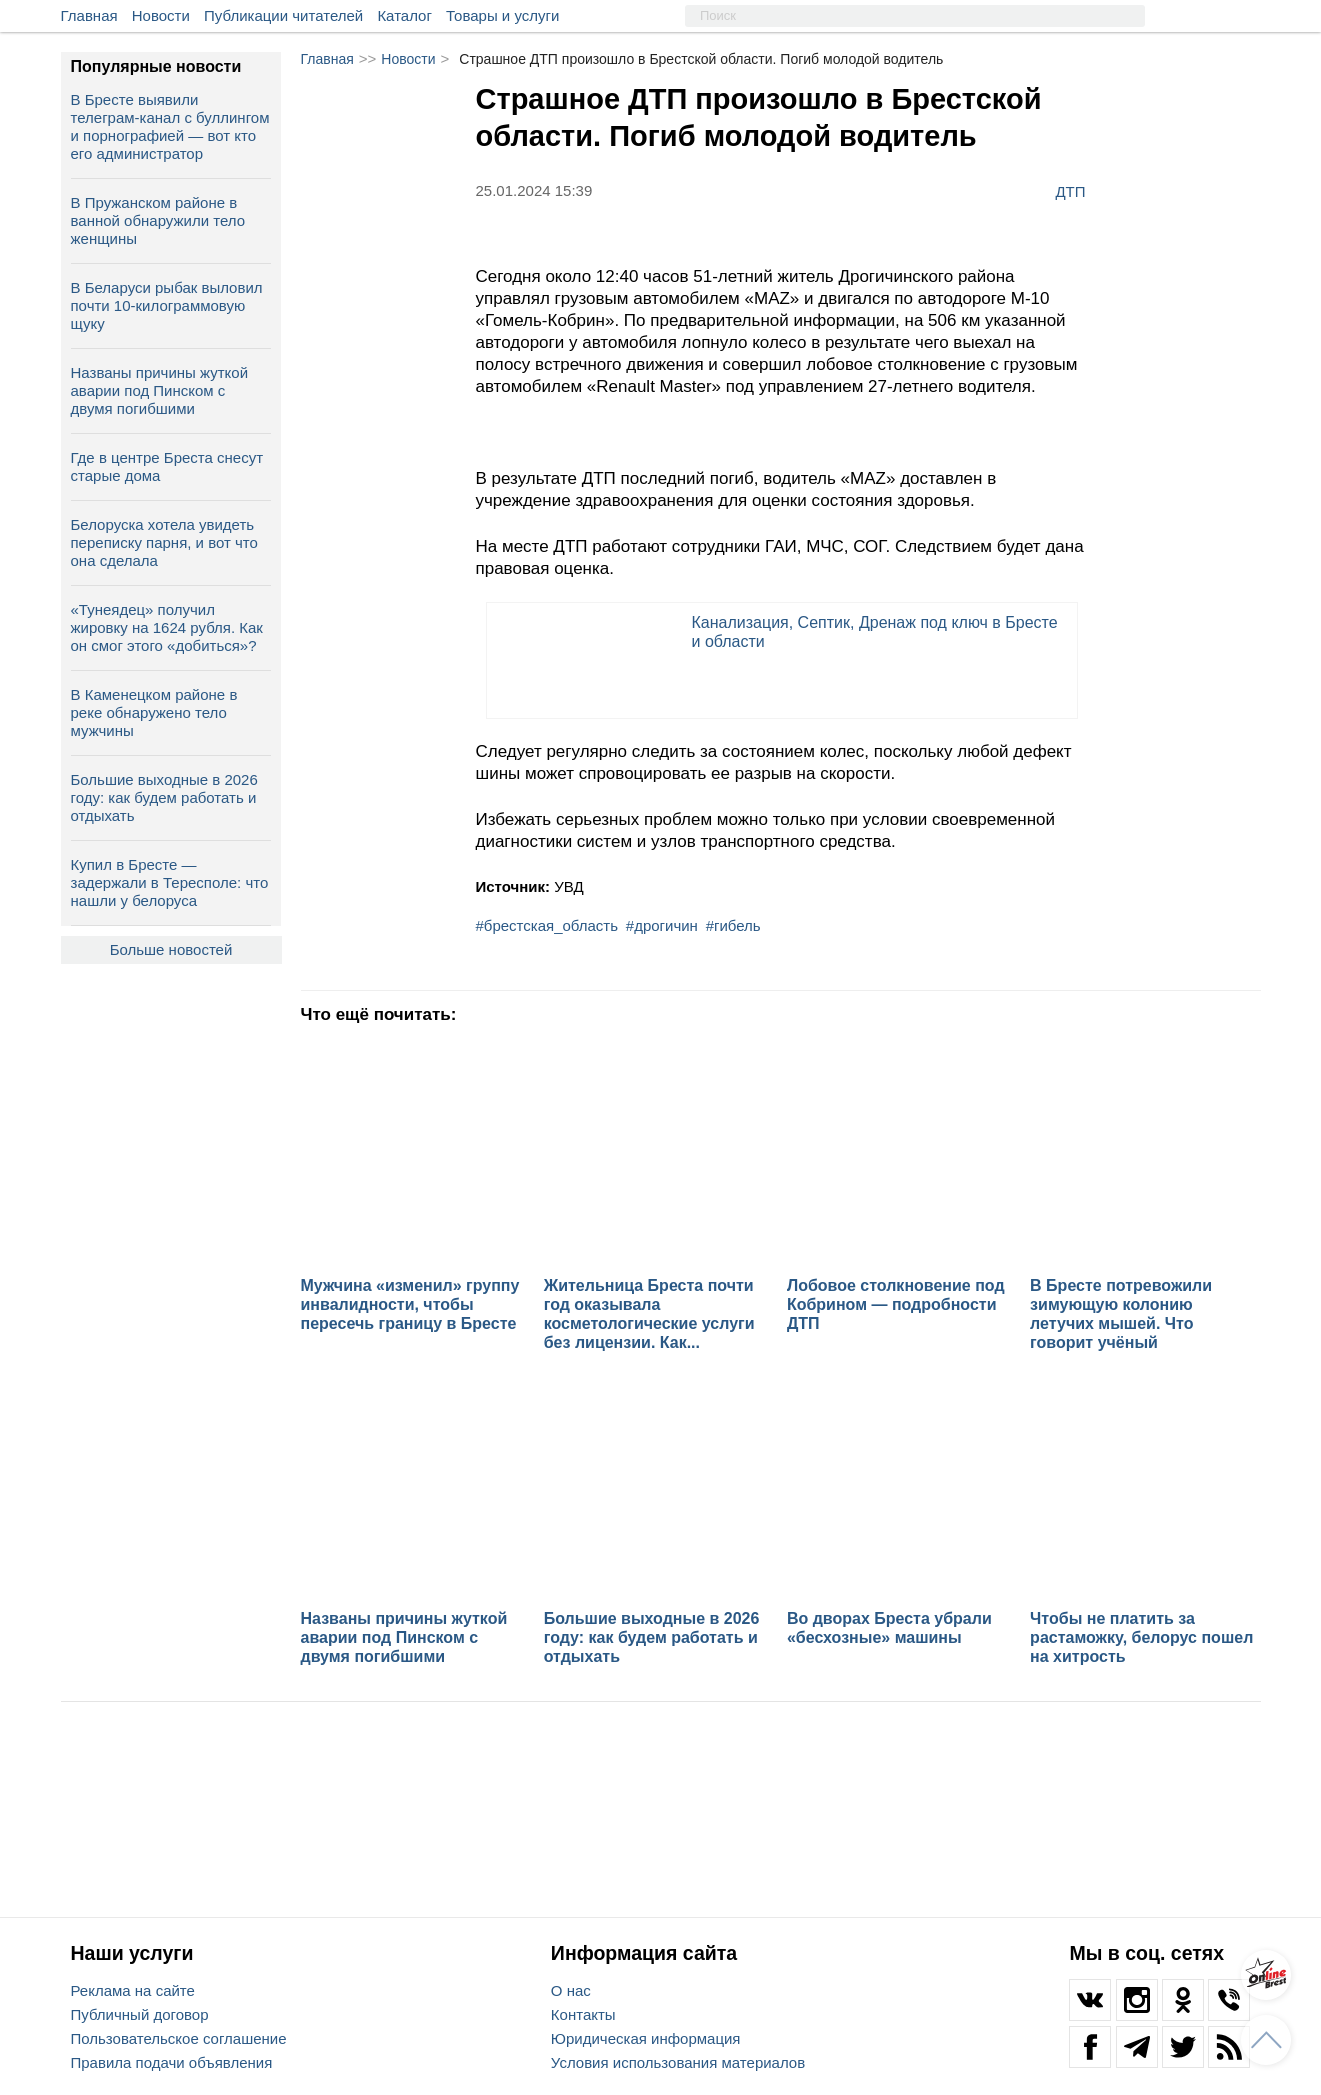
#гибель (733, 925)
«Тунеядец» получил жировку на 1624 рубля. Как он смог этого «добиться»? (167, 627)
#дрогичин (662, 925)
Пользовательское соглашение (179, 2038)
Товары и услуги (502, 15)
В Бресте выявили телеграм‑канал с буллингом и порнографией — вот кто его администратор (170, 126)
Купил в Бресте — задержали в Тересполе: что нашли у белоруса (170, 882)
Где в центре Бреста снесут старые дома (167, 466)
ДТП (1070, 191)
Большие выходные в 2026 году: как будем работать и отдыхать (164, 797)
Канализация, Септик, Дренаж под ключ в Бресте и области (875, 632)
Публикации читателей (283, 15)
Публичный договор (140, 2014)
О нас (571, 1990)
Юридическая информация (646, 2038)
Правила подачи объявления (172, 2062)
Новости (161, 15)
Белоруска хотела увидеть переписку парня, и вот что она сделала (164, 542)
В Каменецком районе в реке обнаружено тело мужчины (154, 712)
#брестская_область (547, 925)
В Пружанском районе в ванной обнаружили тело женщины (158, 220)
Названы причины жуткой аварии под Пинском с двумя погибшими (160, 390)
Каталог (404, 15)
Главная (89, 15)
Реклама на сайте (133, 1990)
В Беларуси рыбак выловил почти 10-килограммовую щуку (167, 305)
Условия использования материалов (678, 2062)
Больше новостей (171, 949)
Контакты (583, 2014)
